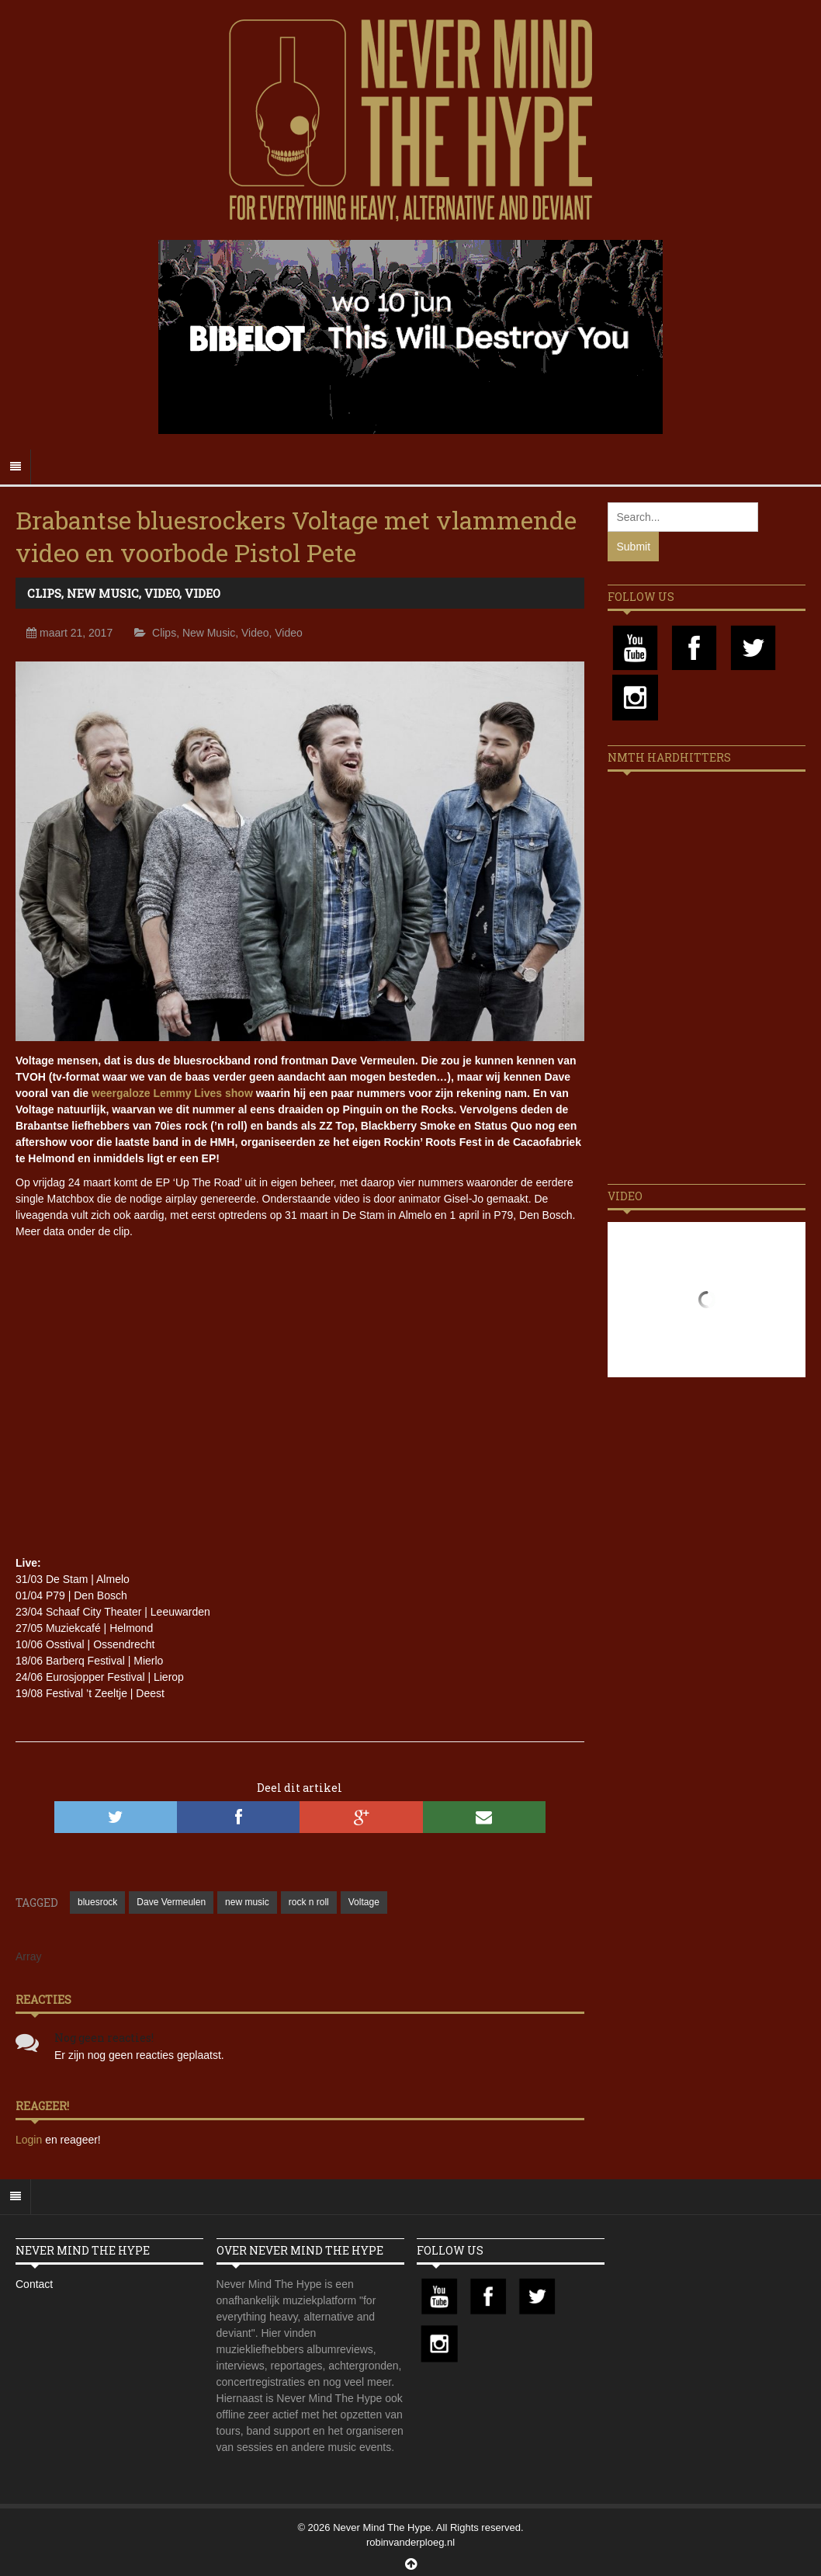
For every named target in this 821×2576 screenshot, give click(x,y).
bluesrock (97, 1902)
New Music (103, 593)
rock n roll (309, 1902)
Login (30, 2139)
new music (247, 1902)
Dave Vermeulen (171, 1902)
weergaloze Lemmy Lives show (172, 1093)
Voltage (363, 1902)
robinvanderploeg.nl (410, 2542)
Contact (34, 2284)
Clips (44, 593)
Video (161, 593)
